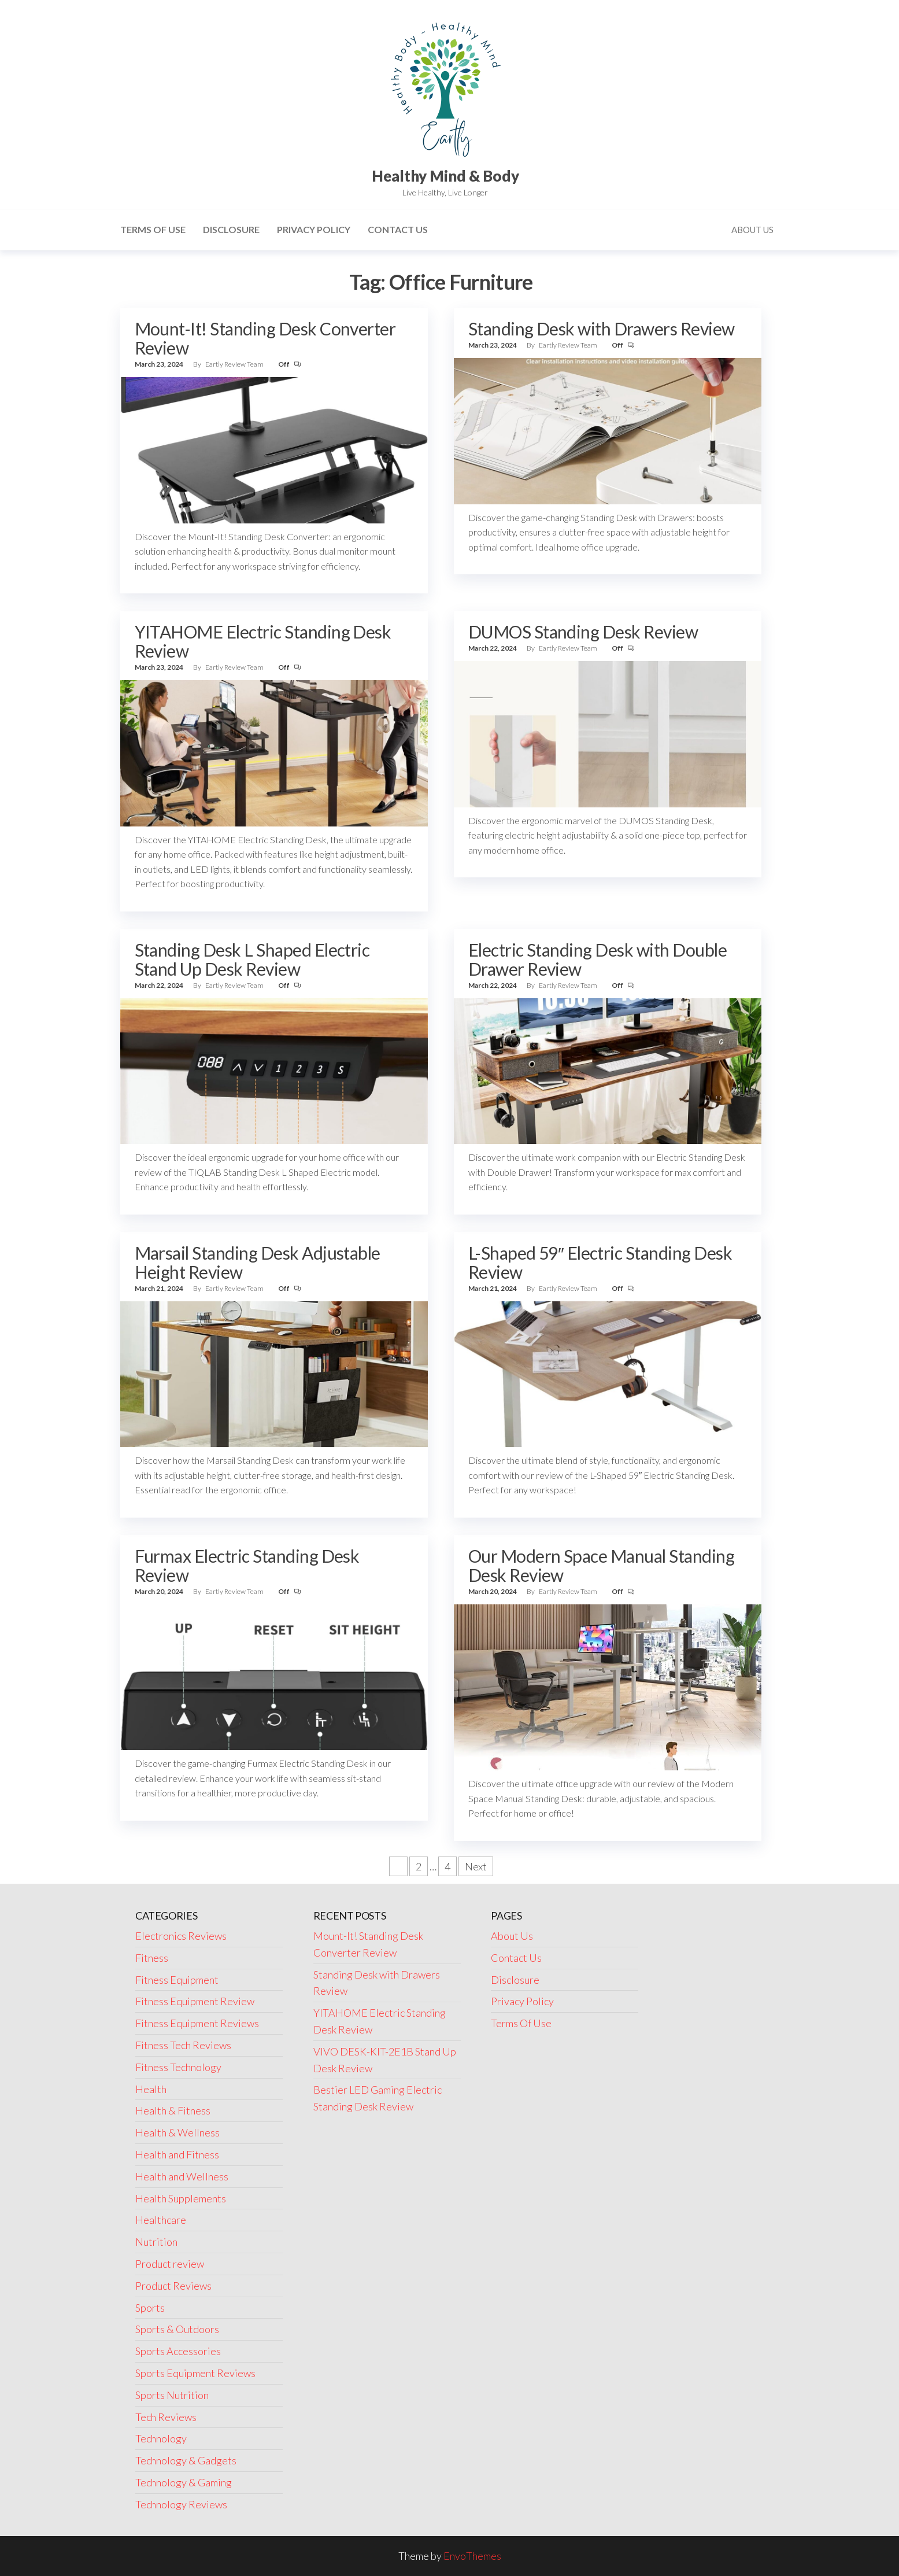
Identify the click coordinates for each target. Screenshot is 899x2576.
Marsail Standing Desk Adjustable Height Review (257, 1262)
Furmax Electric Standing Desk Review (247, 1565)
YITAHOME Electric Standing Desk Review (263, 641)
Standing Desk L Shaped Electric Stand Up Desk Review (252, 959)
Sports (150, 2307)
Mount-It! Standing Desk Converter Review (265, 338)
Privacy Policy (313, 229)
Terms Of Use (153, 229)
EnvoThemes (472, 2555)
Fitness (151, 1957)
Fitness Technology (178, 2067)
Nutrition (156, 2241)
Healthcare (160, 2219)
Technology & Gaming (183, 2482)
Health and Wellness (181, 2176)
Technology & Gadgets (185, 2460)
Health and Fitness (177, 2154)
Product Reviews (173, 2285)
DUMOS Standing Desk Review (583, 631)
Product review (169, 2263)
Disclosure (231, 229)
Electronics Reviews (181, 1935)
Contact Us (398, 229)
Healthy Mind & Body (445, 176)
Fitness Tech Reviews (183, 2045)
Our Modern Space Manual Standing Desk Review (601, 1565)
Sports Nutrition (172, 2395)
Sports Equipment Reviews (195, 2373)
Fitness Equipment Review (194, 2001)
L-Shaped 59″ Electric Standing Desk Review (600, 1262)
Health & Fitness (172, 2110)
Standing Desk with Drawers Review (601, 328)
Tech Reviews (166, 2417)
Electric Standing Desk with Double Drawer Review (597, 959)
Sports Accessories (178, 2351)
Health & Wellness (177, 2132)
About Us (752, 229)
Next (476, 1866)
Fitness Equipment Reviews (197, 2023)
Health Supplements (180, 2198)
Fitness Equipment (177, 1979)
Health (151, 2089)
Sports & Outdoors (177, 2329)
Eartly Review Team (235, 364)
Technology (161, 2438)
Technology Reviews (181, 2504)
